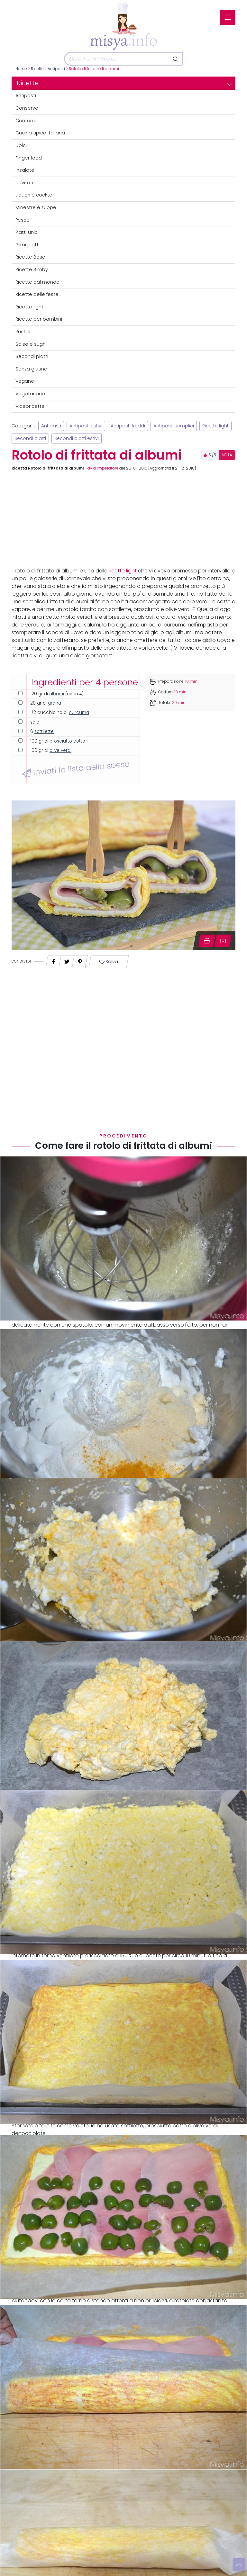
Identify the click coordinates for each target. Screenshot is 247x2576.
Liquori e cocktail (34, 195)
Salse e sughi (31, 344)
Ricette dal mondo (37, 282)
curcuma (79, 712)
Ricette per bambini (38, 319)
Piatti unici (27, 232)
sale (34, 722)
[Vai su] (239, 2564)
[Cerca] (116, 59)
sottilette (44, 731)
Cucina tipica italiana (40, 133)
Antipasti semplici (173, 426)
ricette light (123, 571)
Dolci (21, 145)
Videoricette (30, 406)
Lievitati (24, 183)
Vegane (24, 381)
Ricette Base (30, 257)
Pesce (22, 220)
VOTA (227, 455)
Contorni (25, 120)
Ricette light (29, 307)
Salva (108, 961)
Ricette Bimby (31, 269)
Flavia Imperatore (101, 468)
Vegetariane (30, 394)
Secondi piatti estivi (76, 438)
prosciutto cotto (67, 741)
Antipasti (56, 69)
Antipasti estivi (85, 426)
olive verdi (60, 750)
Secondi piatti (31, 356)
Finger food (28, 158)
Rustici (22, 331)
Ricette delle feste (37, 294)
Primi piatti (27, 245)
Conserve (26, 108)
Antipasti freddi (128, 426)
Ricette (37, 69)
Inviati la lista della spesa (76, 769)
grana (54, 703)
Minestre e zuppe (35, 207)
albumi (56, 694)
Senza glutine (31, 369)
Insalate (24, 170)
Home (21, 69)
